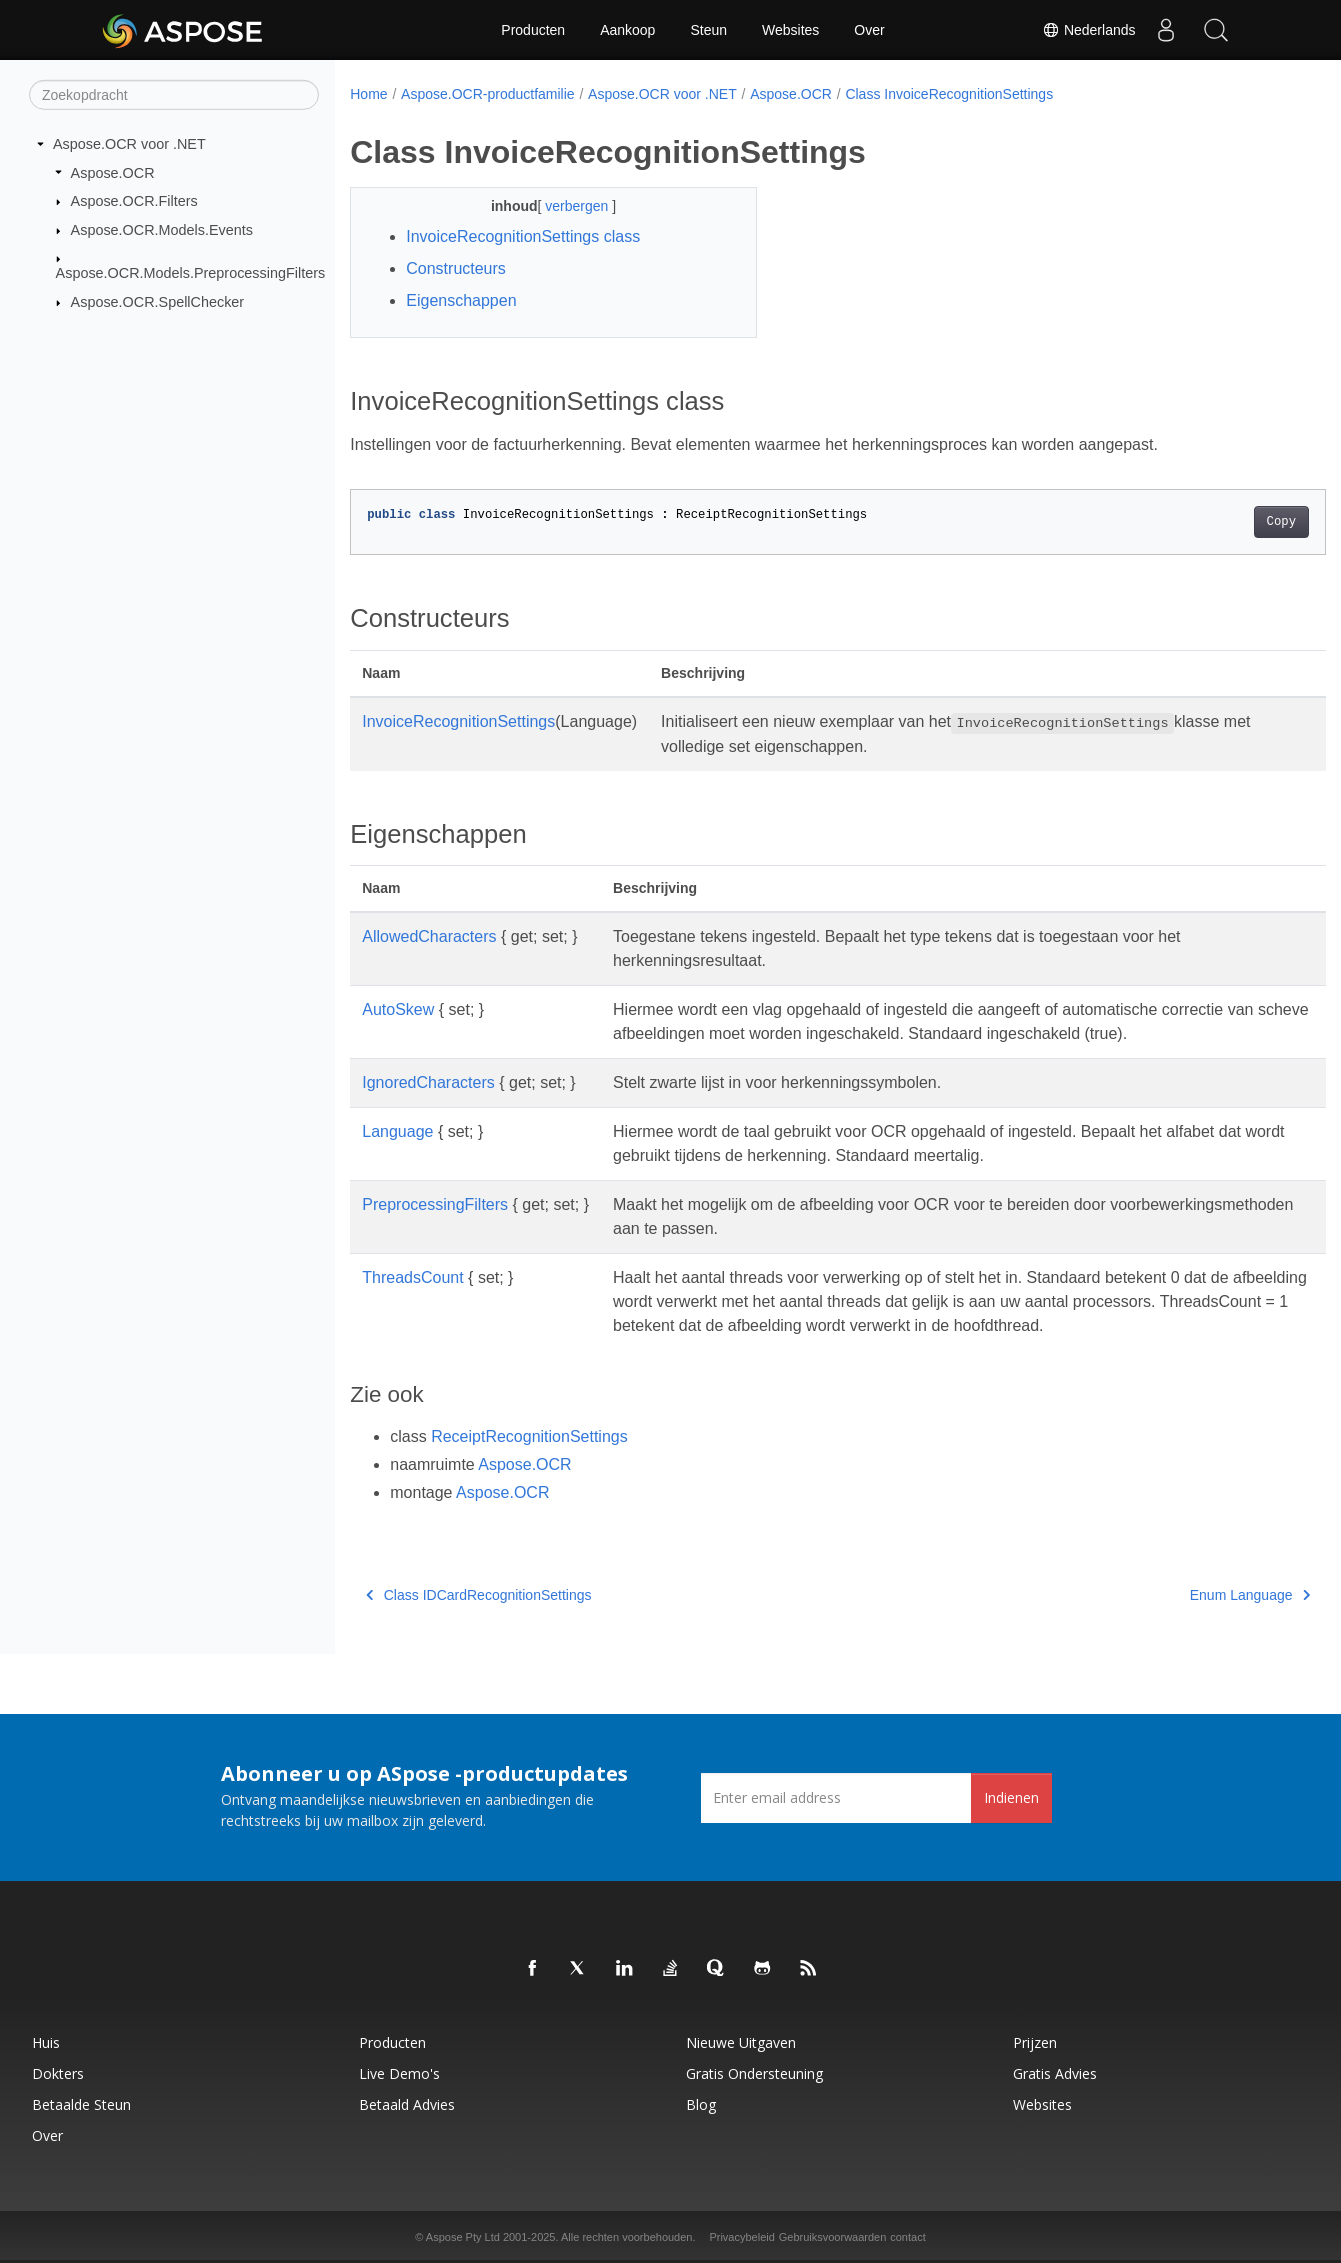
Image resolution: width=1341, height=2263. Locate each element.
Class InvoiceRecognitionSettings (949, 94)
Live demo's (399, 2073)
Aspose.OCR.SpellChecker (158, 302)
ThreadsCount (412, 1277)
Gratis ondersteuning (754, 2073)
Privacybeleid (741, 2237)
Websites (790, 30)
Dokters (58, 2073)
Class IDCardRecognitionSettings (478, 1595)
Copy (1213, 522)
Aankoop (627, 30)
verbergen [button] (564, 206)
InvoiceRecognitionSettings (458, 721)
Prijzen (1035, 2042)
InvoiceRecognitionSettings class (523, 236)
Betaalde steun (81, 2104)
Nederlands (1089, 30)
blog (701, 2104)
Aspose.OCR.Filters (134, 201)
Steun (708, 30)
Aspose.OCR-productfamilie (488, 94)
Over (869, 30)
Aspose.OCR (113, 172)
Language (397, 1131)
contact (907, 2237)
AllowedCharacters (429, 936)
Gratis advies (1055, 2073)
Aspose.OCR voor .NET (129, 144)
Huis (46, 2042)
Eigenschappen (461, 300)
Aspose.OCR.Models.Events (162, 230)
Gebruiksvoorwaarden (833, 2237)
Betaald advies (407, 2104)
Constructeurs (456, 268)
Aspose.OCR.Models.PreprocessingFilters (191, 273)
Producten (533, 30)
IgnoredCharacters (428, 1082)
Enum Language (1182, 1595)
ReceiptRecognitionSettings (529, 1436)
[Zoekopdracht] (174, 95)
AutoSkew (398, 1009)
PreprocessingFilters (435, 1204)
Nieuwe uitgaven (741, 2042)
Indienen (1011, 1797)
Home (368, 94)
